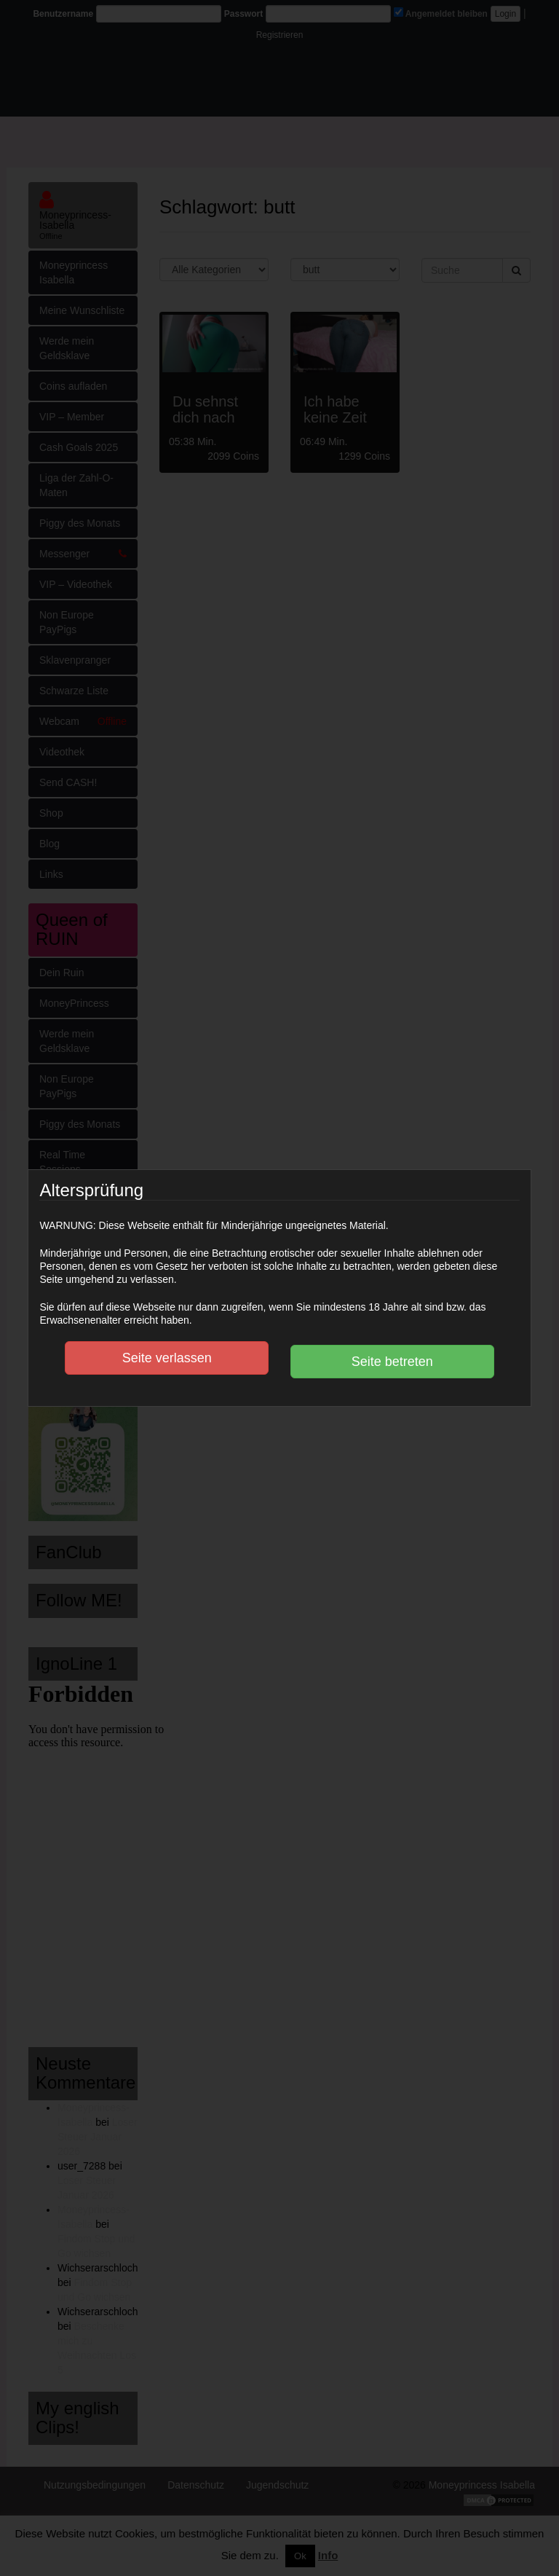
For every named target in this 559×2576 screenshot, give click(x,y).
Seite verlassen (167, 1358)
